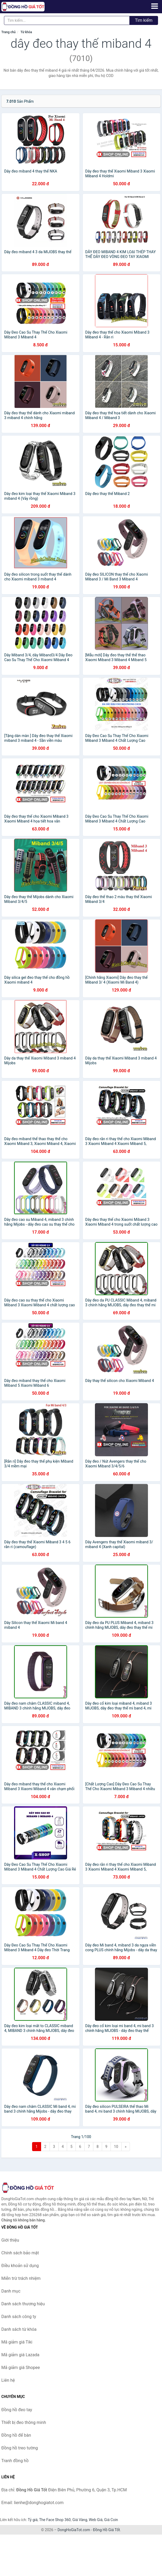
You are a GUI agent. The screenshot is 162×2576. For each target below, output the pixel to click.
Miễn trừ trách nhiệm (21, 2278)
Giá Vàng (79, 2520)
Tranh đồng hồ (15, 2460)
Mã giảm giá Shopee (20, 2367)
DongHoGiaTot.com (74, 2530)
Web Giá (96, 2520)
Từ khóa (26, 32)
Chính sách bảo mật (20, 2252)
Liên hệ (8, 2380)
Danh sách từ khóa (19, 2329)
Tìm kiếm (143, 20)
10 (116, 2146)
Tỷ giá (33, 2520)
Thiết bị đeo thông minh (23, 2422)
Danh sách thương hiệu (23, 2303)
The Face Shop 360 (55, 2520)
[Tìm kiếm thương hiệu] (67, 20)
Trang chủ (8, 32)
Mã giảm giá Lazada (20, 2354)
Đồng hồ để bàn (16, 2435)
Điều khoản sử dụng (20, 2265)
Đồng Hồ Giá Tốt (106, 2530)
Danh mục (10, 2291)
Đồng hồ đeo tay (16, 2409)
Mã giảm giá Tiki (16, 2342)
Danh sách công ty (18, 2316)
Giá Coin (111, 2520)
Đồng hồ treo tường (19, 2447)
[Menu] (154, 6)
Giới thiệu (10, 2240)
